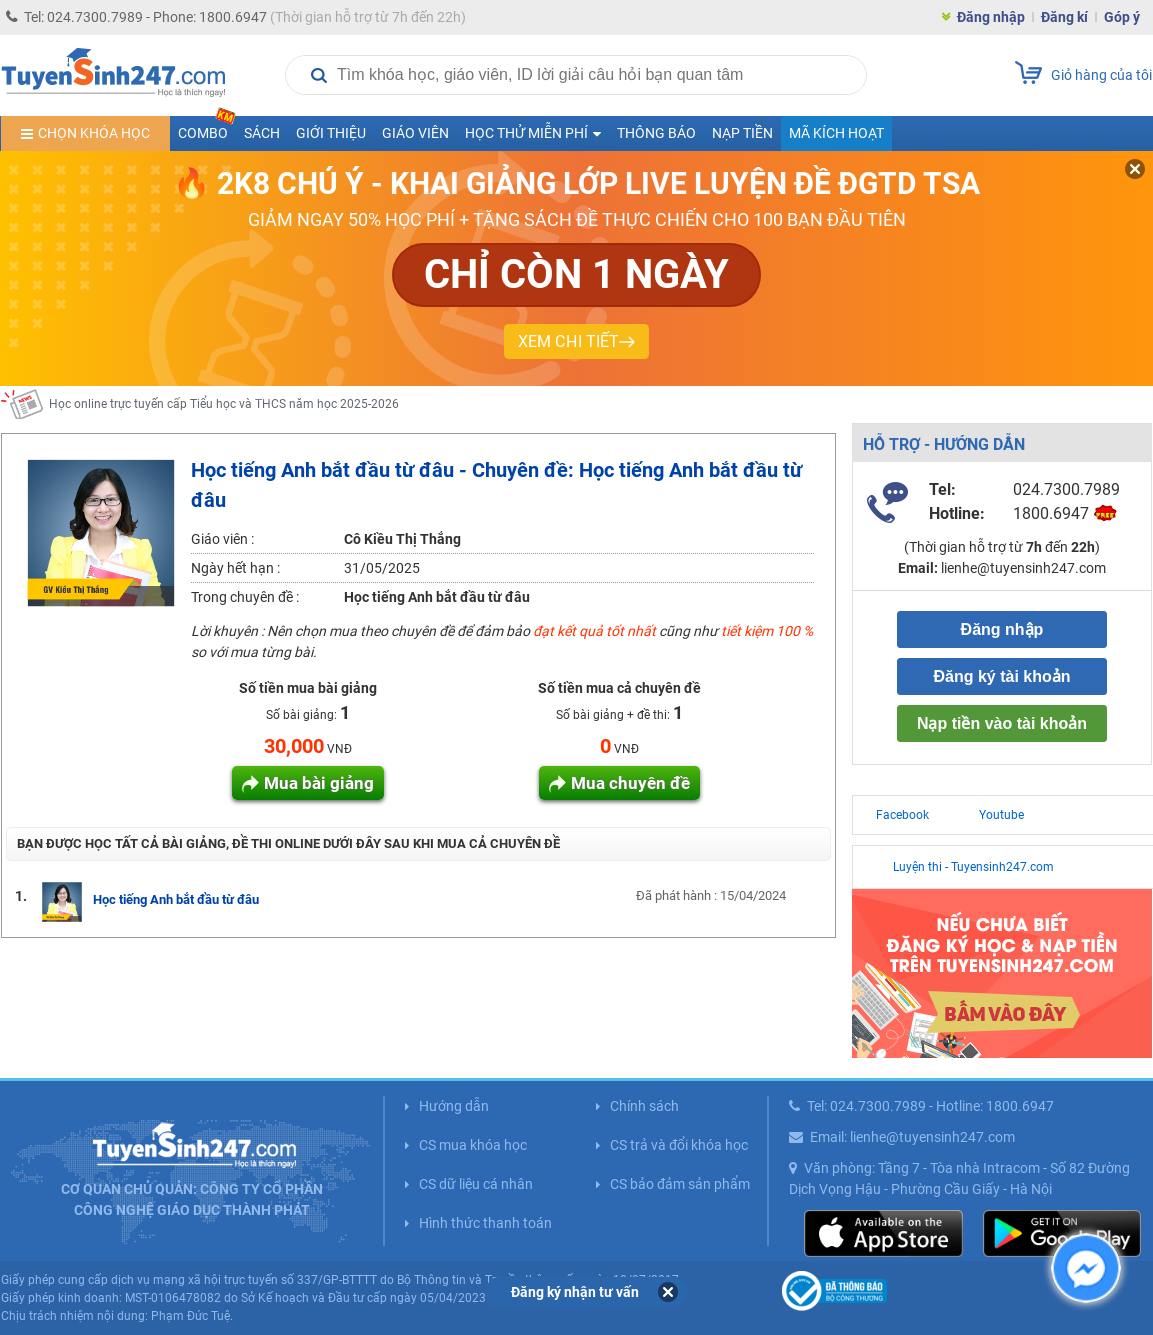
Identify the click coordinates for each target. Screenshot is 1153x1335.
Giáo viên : (222, 539)
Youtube (1001, 815)
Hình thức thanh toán (485, 1223)
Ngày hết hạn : (235, 568)
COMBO (207, 128)
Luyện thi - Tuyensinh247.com (973, 867)
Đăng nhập (991, 17)
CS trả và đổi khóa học (679, 1145)
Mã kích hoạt (836, 133)
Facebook (902, 815)
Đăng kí (1064, 17)
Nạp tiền (742, 133)
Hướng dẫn (454, 1106)
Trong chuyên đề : (245, 597)
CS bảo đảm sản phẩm (680, 1184)
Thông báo (656, 133)
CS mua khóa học (473, 1145)
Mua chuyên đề (630, 783)
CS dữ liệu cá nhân (476, 1184)
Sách (262, 133)
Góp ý (1122, 17)
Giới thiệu (331, 133)
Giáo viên (415, 133)
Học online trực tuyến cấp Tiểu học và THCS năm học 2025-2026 (224, 404)
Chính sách (644, 1106)
